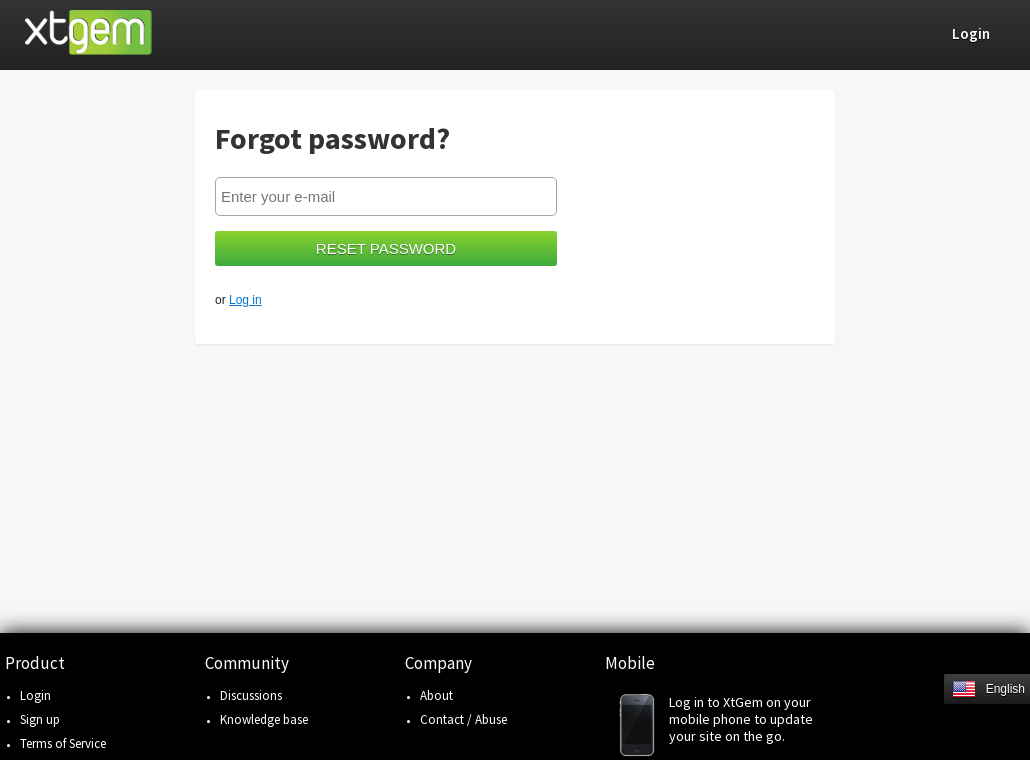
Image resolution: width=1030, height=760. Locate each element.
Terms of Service (63, 743)
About (436, 695)
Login (35, 695)
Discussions (251, 695)
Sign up (40, 719)
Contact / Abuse (463, 719)
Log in (245, 300)
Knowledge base (264, 719)
